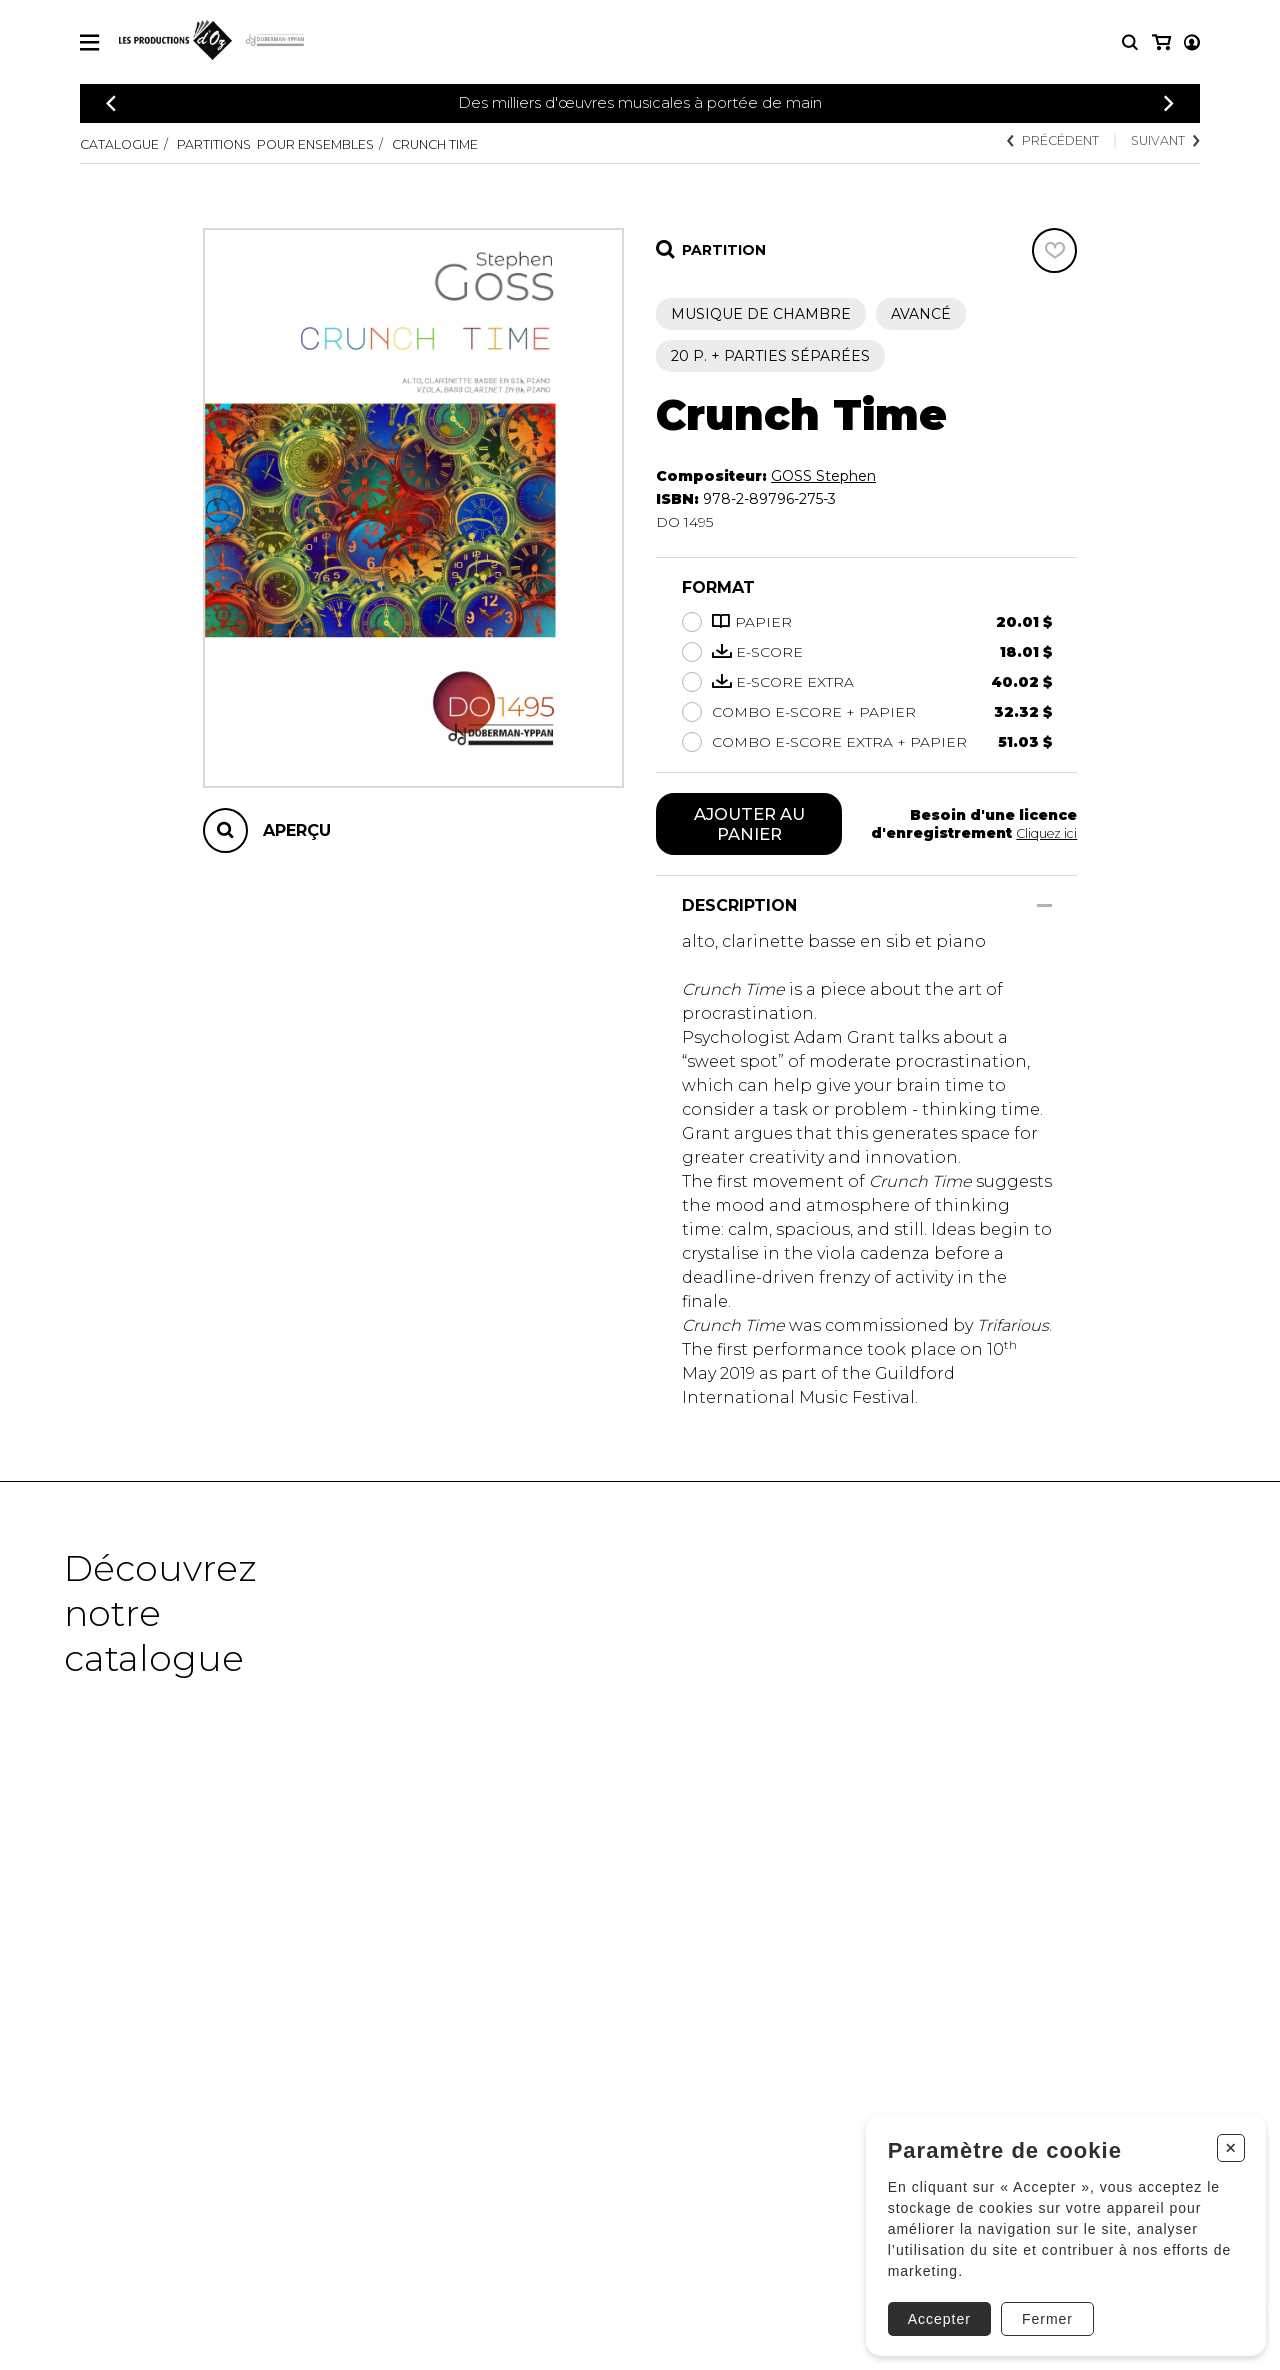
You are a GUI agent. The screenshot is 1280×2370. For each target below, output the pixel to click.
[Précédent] (111, 103)
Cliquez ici (1043, 835)
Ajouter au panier (749, 826)
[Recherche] (1130, 42)
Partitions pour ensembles (307, 144)
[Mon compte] (1160, 42)
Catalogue (125, 144)
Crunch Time (497, 144)
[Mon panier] (1190, 42)
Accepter (931, 2307)
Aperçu (297, 830)
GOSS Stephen (823, 476)
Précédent (1033, 142)
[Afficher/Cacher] (1044, 909)
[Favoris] (1054, 250)
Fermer (1039, 2307)
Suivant (1160, 142)
